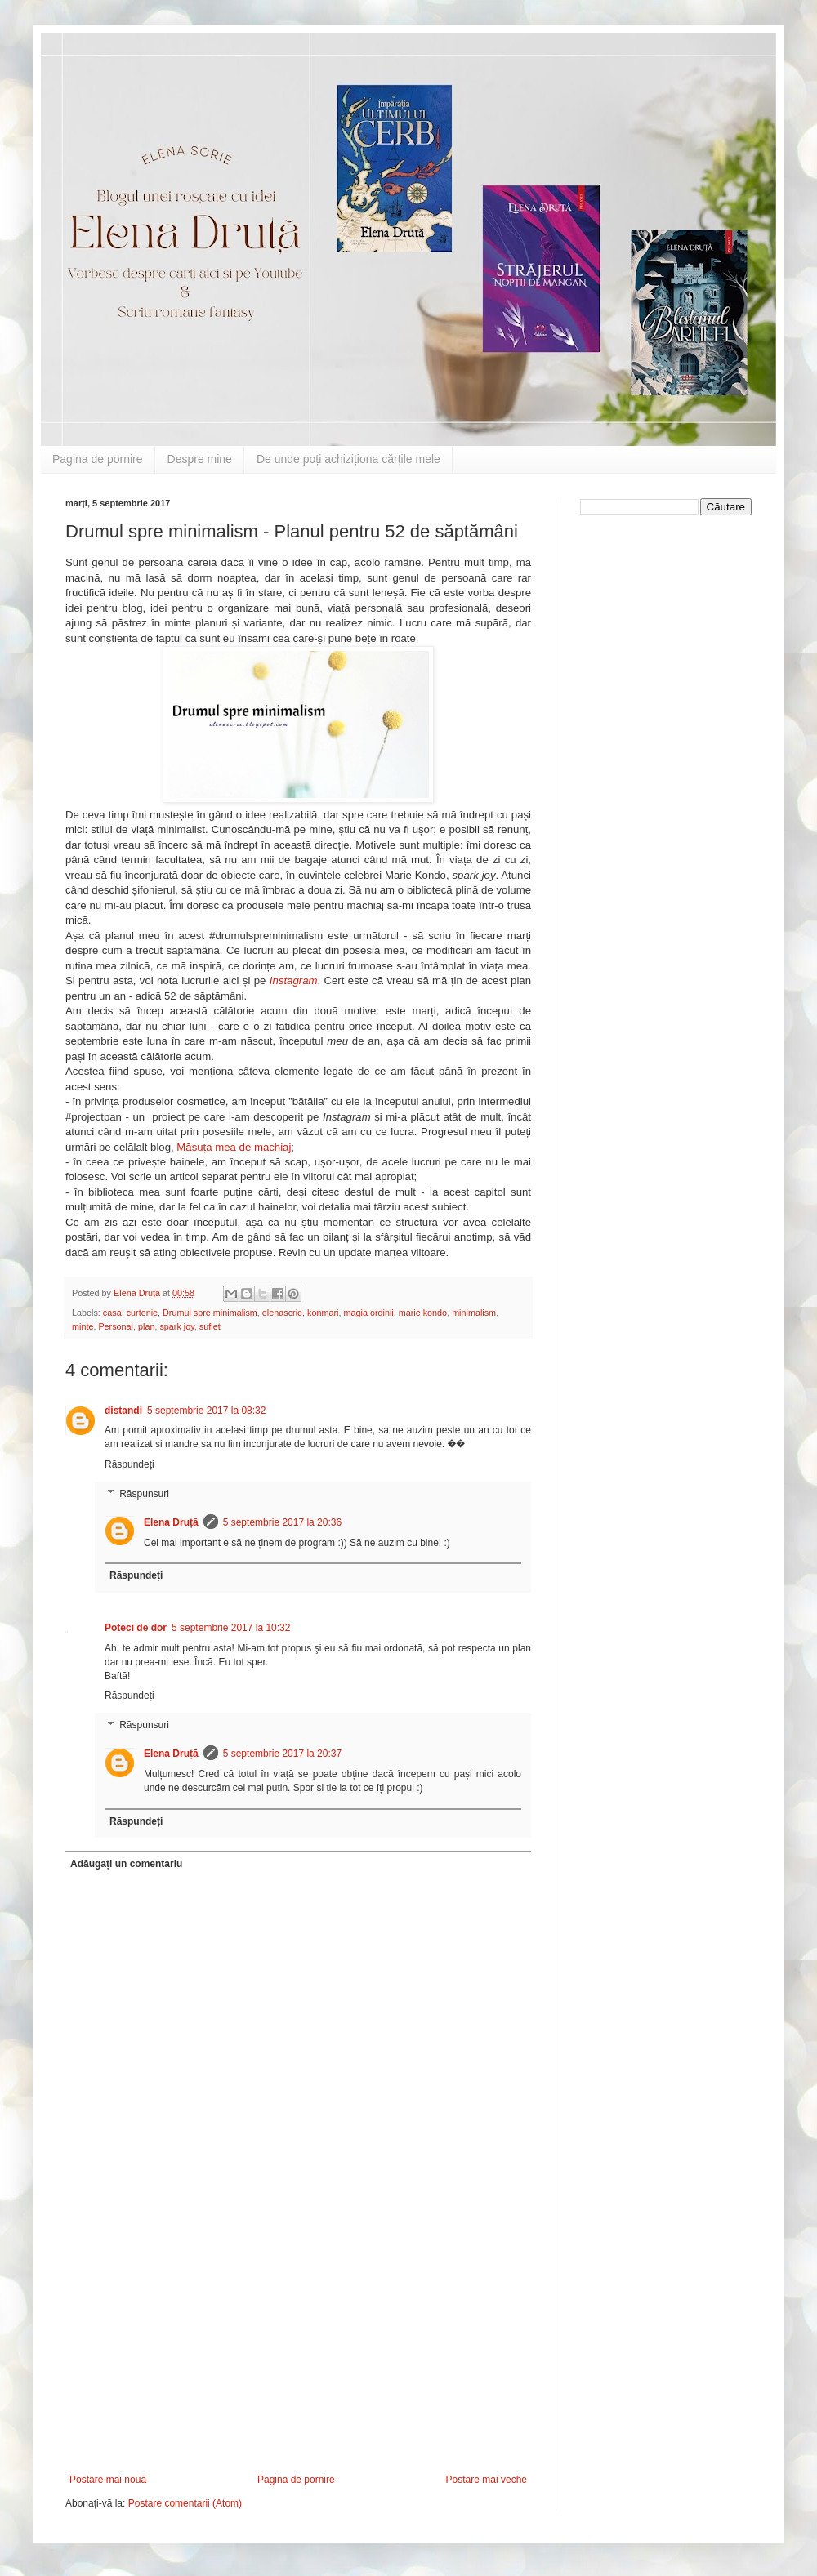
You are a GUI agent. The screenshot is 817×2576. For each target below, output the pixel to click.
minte (82, 1326)
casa (112, 1312)
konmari (322, 1312)
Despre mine (199, 459)
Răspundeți (129, 1464)
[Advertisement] (298, 2351)
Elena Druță (171, 1522)
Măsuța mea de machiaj (233, 1147)
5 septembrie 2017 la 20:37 (282, 1753)
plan (146, 1326)
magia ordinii (368, 1312)
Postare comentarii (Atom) (185, 2503)
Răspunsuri (144, 1494)
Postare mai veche (486, 2479)
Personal (115, 1326)
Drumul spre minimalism (210, 1312)
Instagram (294, 980)
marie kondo (423, 1312)
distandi (123, 1410)
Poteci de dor (136, 1627)
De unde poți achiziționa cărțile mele (348, 459)
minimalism (474, 1312)
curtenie (142, 1312)
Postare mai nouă (107, 2479)
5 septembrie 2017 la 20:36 (282, 1522)
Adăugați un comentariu (126, 1864)
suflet (210, 1326)
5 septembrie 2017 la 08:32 (206, 1410)
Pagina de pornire (97, 459)
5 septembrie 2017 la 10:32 (231, 1627)
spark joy (176, 1326)
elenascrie (282, 1312)
